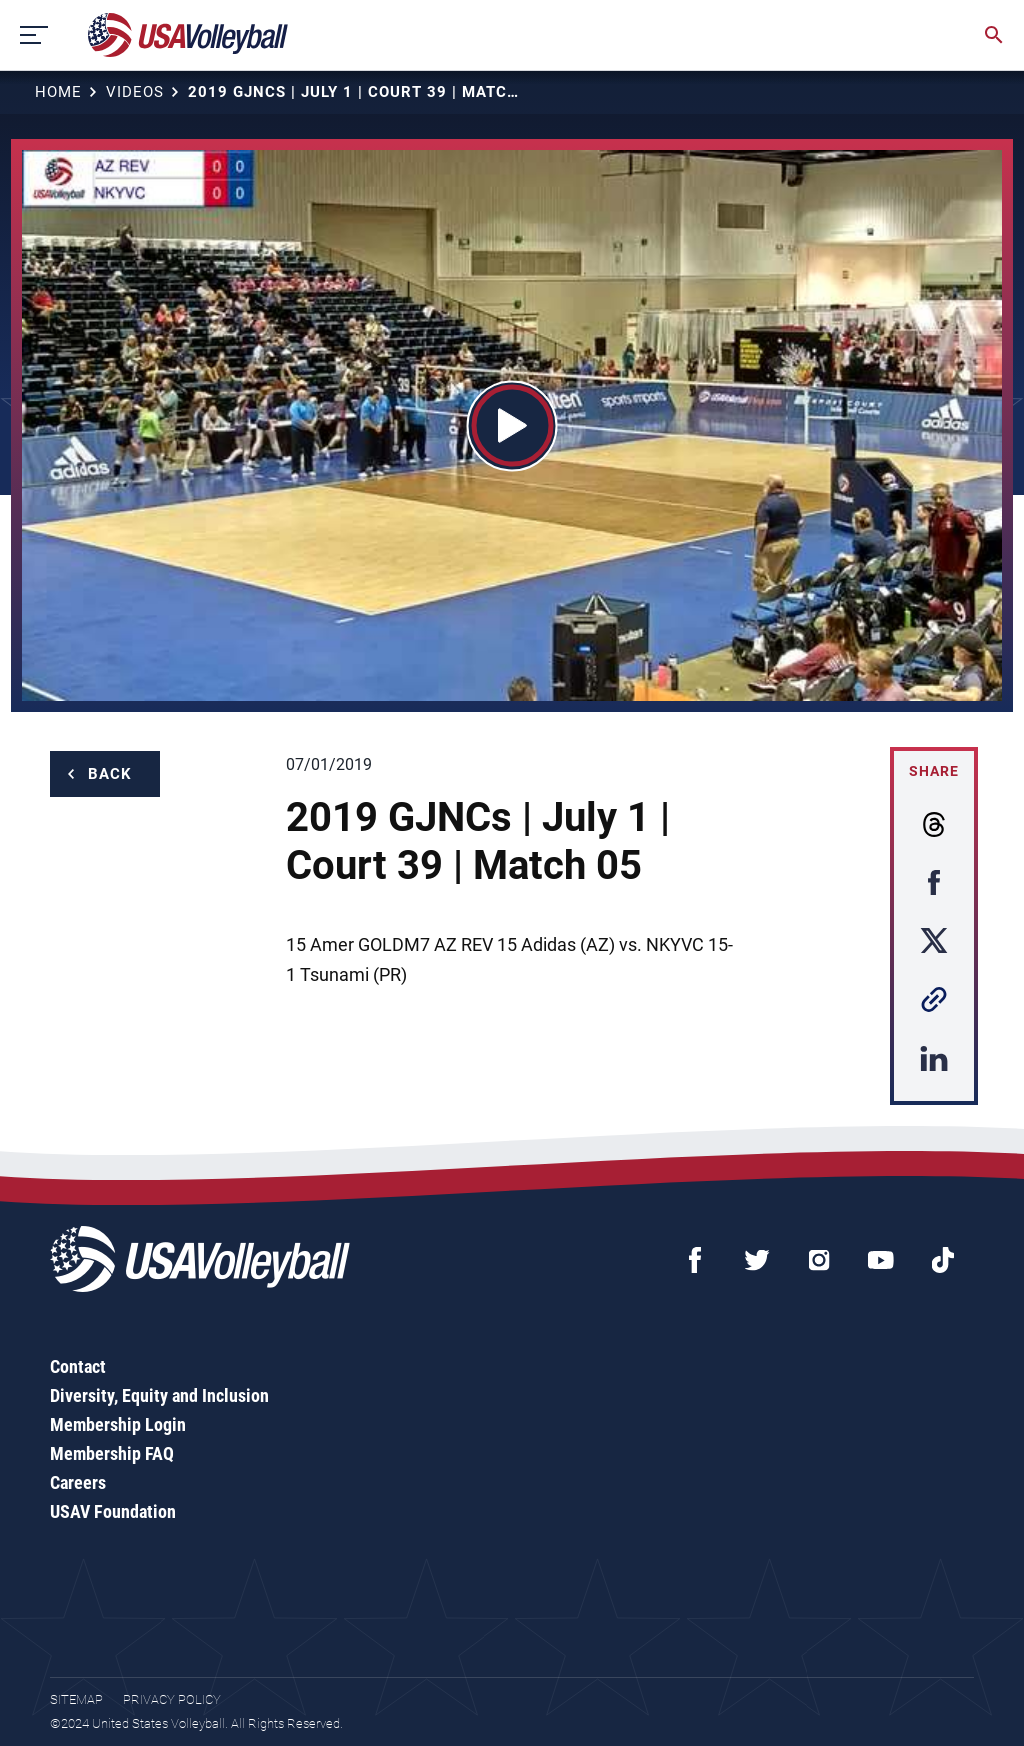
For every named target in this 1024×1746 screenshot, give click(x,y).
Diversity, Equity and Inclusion (159, 1395)
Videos (135, 92)
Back (110, 774)
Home (58, 92)
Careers (78, 1482)
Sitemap (76, 1699)
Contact (78, 1366)
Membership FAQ (112, 1453)
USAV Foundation (113, 1511)
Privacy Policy (172, 1699)
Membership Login (118, 1424)
